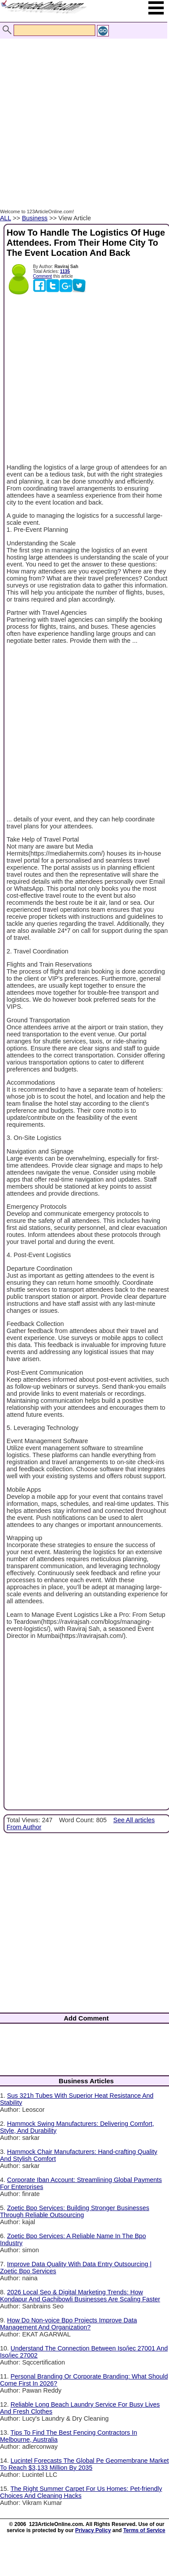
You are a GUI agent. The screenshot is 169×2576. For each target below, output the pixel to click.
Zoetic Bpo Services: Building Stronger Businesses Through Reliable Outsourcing (74, 2211)
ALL (5, 218)
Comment (42, 276)
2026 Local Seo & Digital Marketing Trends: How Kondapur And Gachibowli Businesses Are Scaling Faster (80, 2296)
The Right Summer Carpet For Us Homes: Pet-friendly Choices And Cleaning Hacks (81, 2492)
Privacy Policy (93, 2530)
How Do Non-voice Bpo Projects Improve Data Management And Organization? (68, 2324)
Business (34, 218)
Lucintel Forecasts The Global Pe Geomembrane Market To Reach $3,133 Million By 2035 (84, 2464)
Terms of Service (144, 2530)
